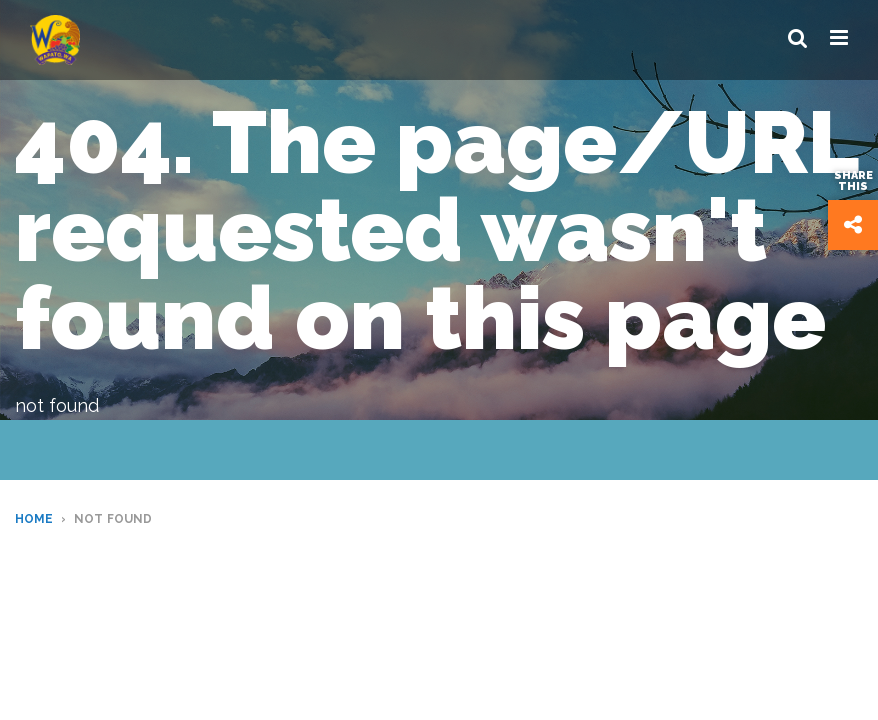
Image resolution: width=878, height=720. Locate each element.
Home (34, 519)
